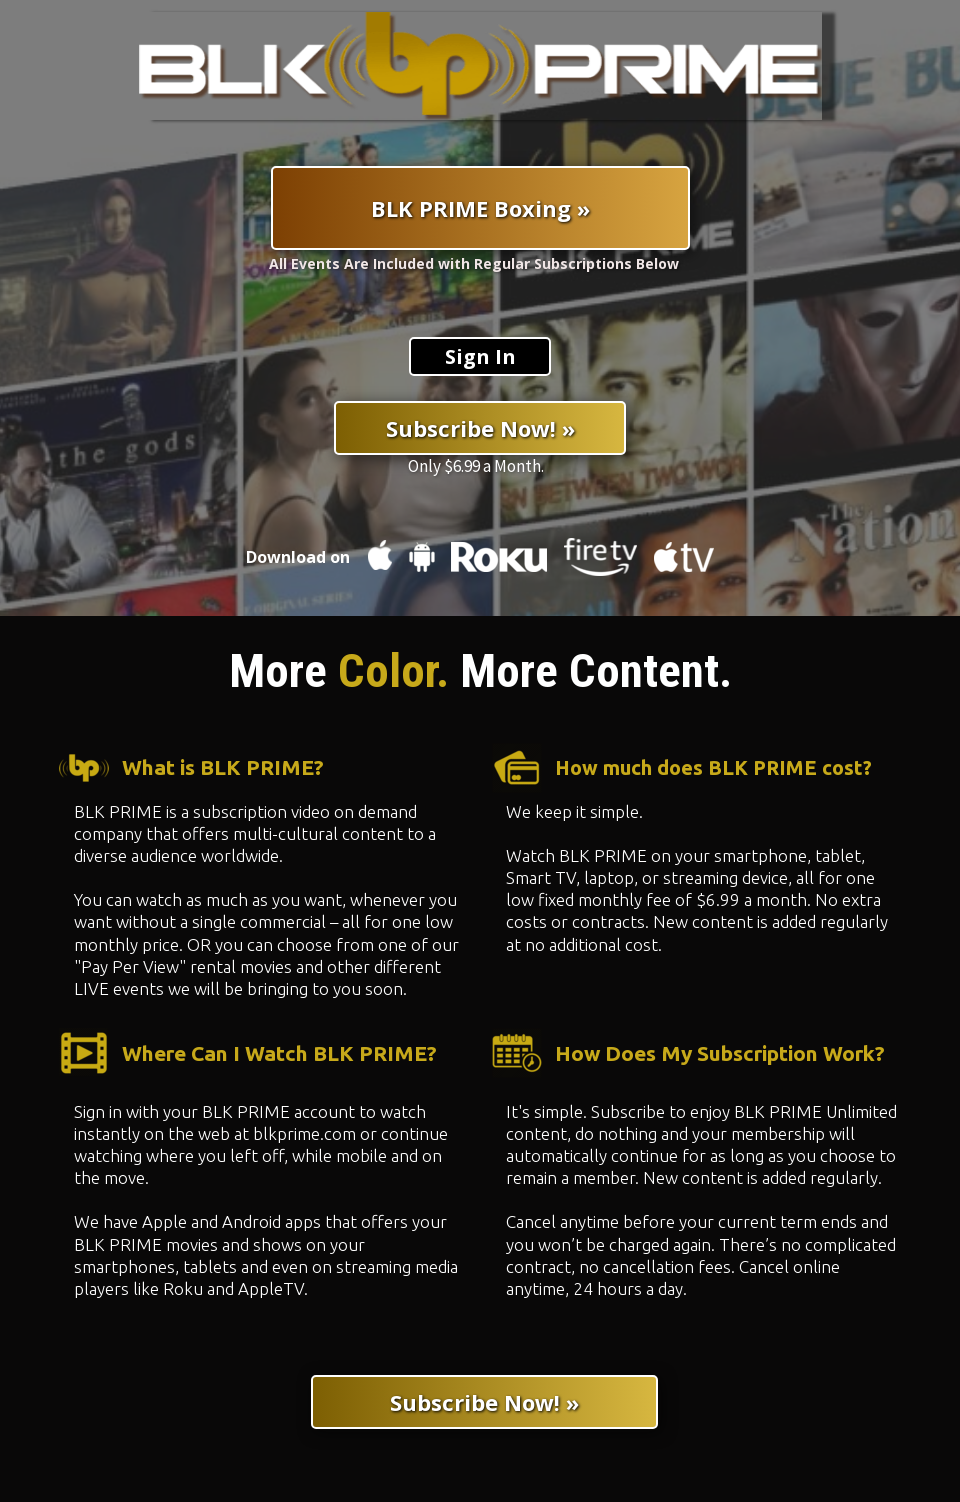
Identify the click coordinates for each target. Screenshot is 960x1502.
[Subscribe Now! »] (480, 428)
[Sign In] (480, 356)
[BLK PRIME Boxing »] (480, 208)
